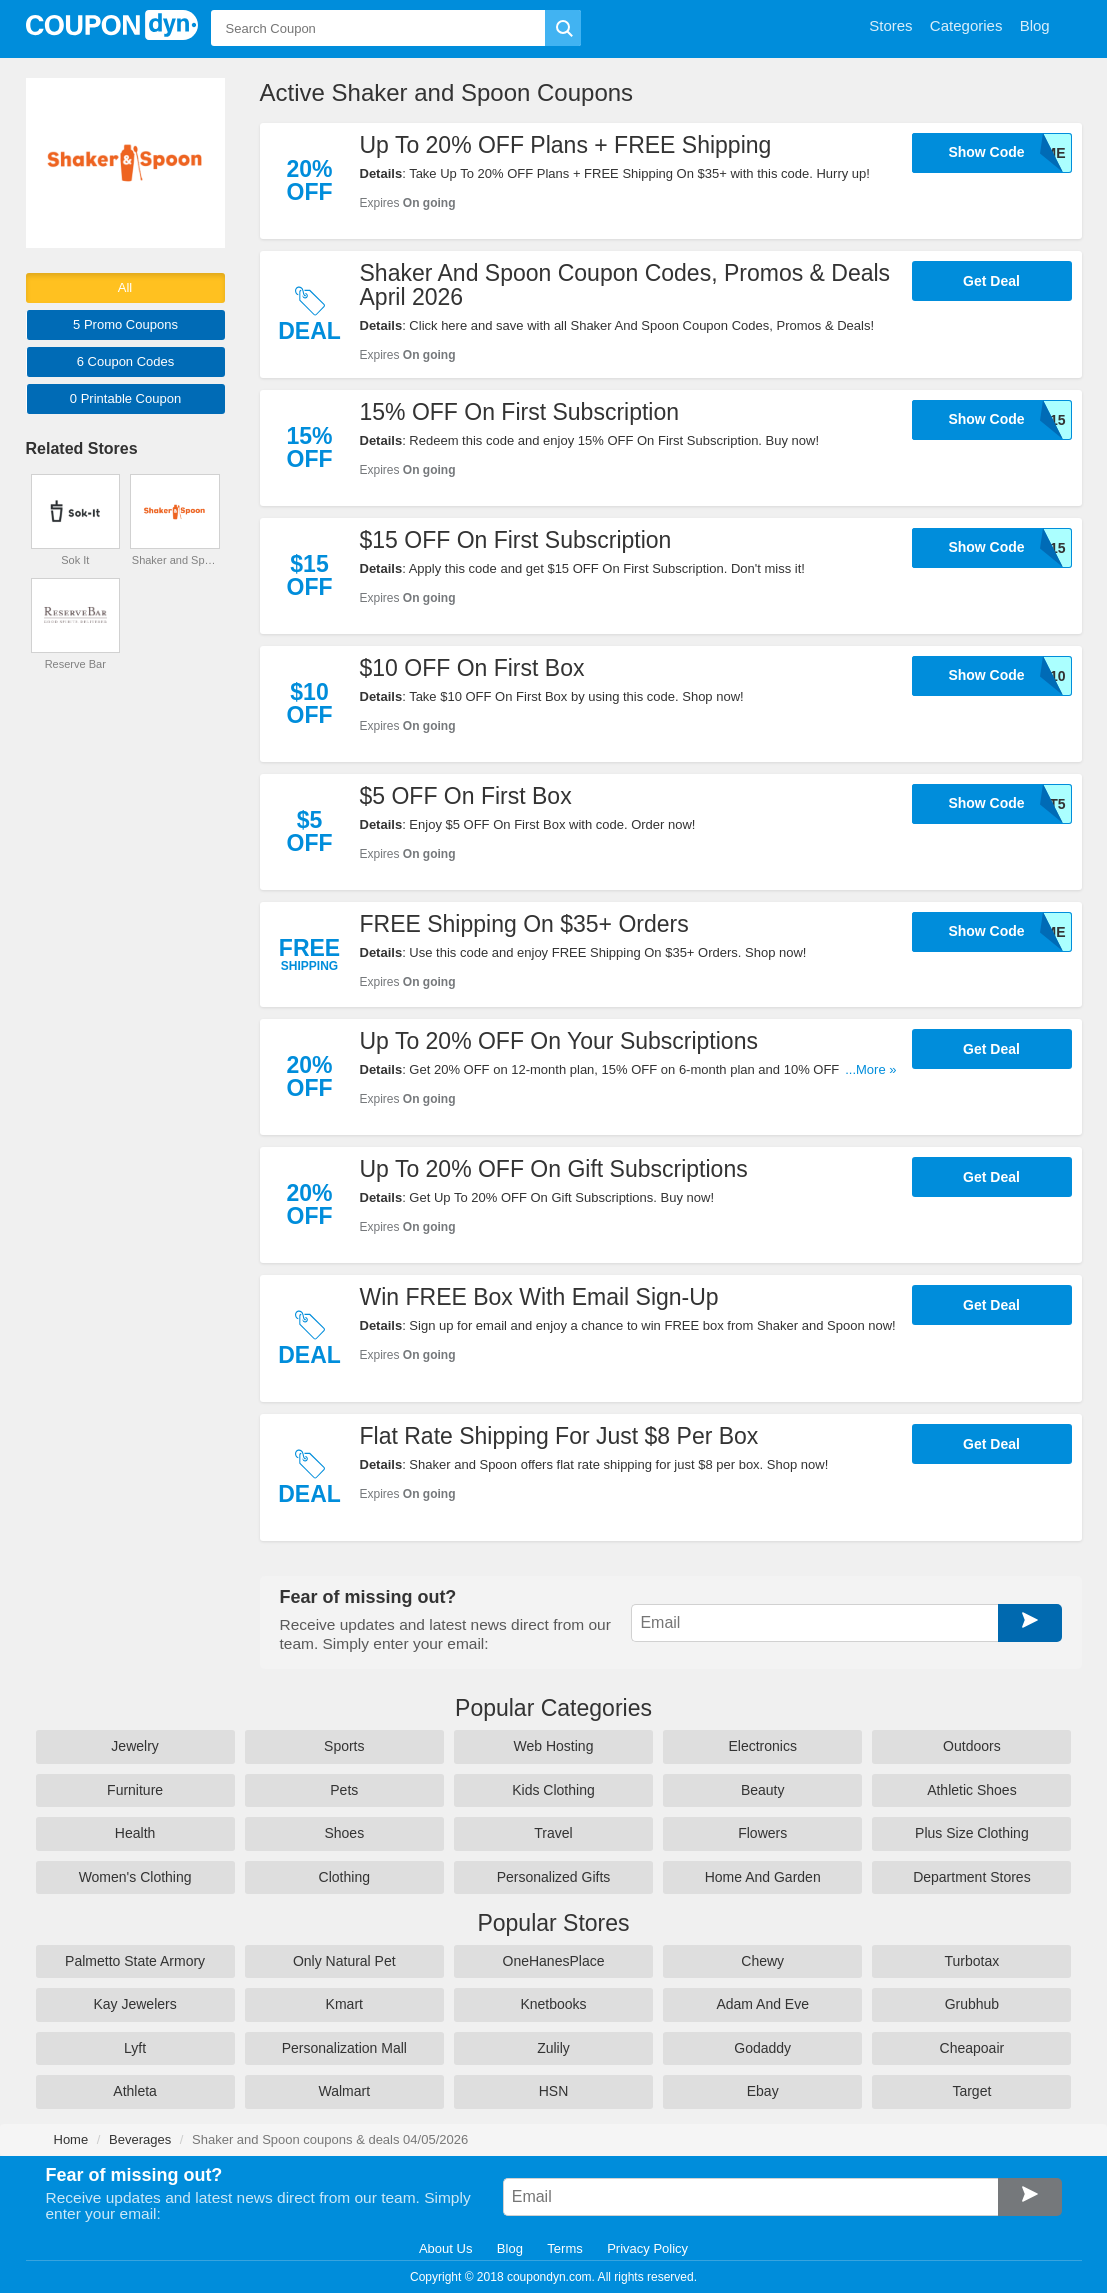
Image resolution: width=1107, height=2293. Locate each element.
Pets (344, 1790)
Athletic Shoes (972, 1790)
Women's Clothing (135, 1877)
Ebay (763, 2091)
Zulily (553, 2048)
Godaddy (762, 2048)
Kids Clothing (553, 1790)
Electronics (762, 1746)
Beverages (140, 2139)
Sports (344, 1746)
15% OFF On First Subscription (520, 412)
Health (135, 1833)
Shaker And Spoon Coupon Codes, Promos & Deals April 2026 (625, 285)
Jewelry (134, 1746)
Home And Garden (763, 1877)
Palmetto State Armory (135, 1961)
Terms (564, 2248)
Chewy (762, 1961)
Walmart (344, 2091)
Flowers (762, 1833)
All (125, 287)
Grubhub (972, 2004)
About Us (445, 2248)
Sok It (75, 560)
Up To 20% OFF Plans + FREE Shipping (566, 145)
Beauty (763, 1790)
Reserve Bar (75, 664)
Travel (553, 1833)
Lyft (135, 2048)
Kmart (344, 2004)
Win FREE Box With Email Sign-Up (539, 1297)
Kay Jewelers (134, 2004)
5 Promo (125, 324)
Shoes (344, 1833)
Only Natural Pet (344, 1961)
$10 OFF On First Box (472, 668)
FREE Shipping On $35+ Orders (524, 924)
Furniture (135, 1790)
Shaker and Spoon (175, 560)
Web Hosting (554, 1746)
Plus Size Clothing (972, 1833)
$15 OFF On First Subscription (516, 540)
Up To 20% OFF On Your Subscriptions (559, 1041)
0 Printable (125, 398)
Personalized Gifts (554, 1877)
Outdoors (972, 1746)
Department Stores (972, 1877)
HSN (554, 2091)
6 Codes (126, 361)
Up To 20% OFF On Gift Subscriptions (554, 1169)
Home (71, 2139)
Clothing (344, 1877)
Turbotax (972, 1961)
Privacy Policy (647, 2248)
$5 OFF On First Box (466, 796)
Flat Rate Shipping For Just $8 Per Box (559, 1436)
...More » (870, 1069)
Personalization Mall (344, 2048)
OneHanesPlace (554, 1961)
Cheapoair (972, 2048)
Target (971, 2091)
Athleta (135, 2091)
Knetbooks (553, 2004)
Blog (510, 2248)
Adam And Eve (762, 2004)
